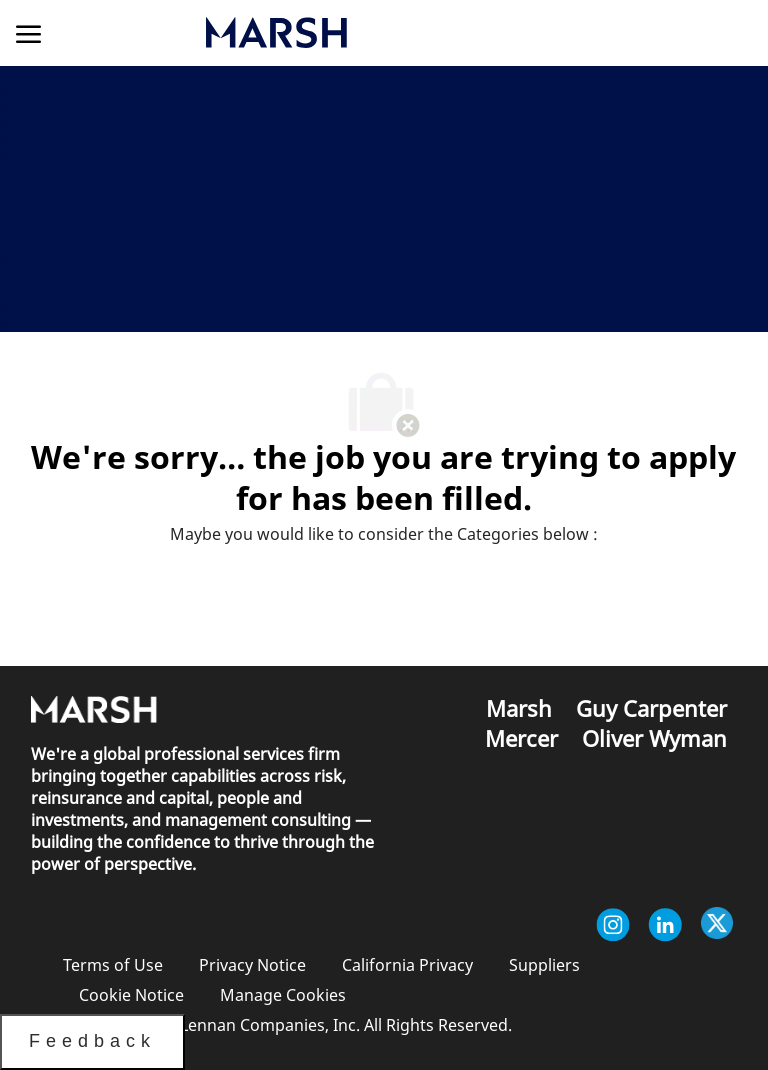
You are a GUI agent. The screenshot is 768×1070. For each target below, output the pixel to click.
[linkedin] (665, 925)
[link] (378, 32)
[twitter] (717, 925)
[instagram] (613, 925)
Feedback (92, 1041)
